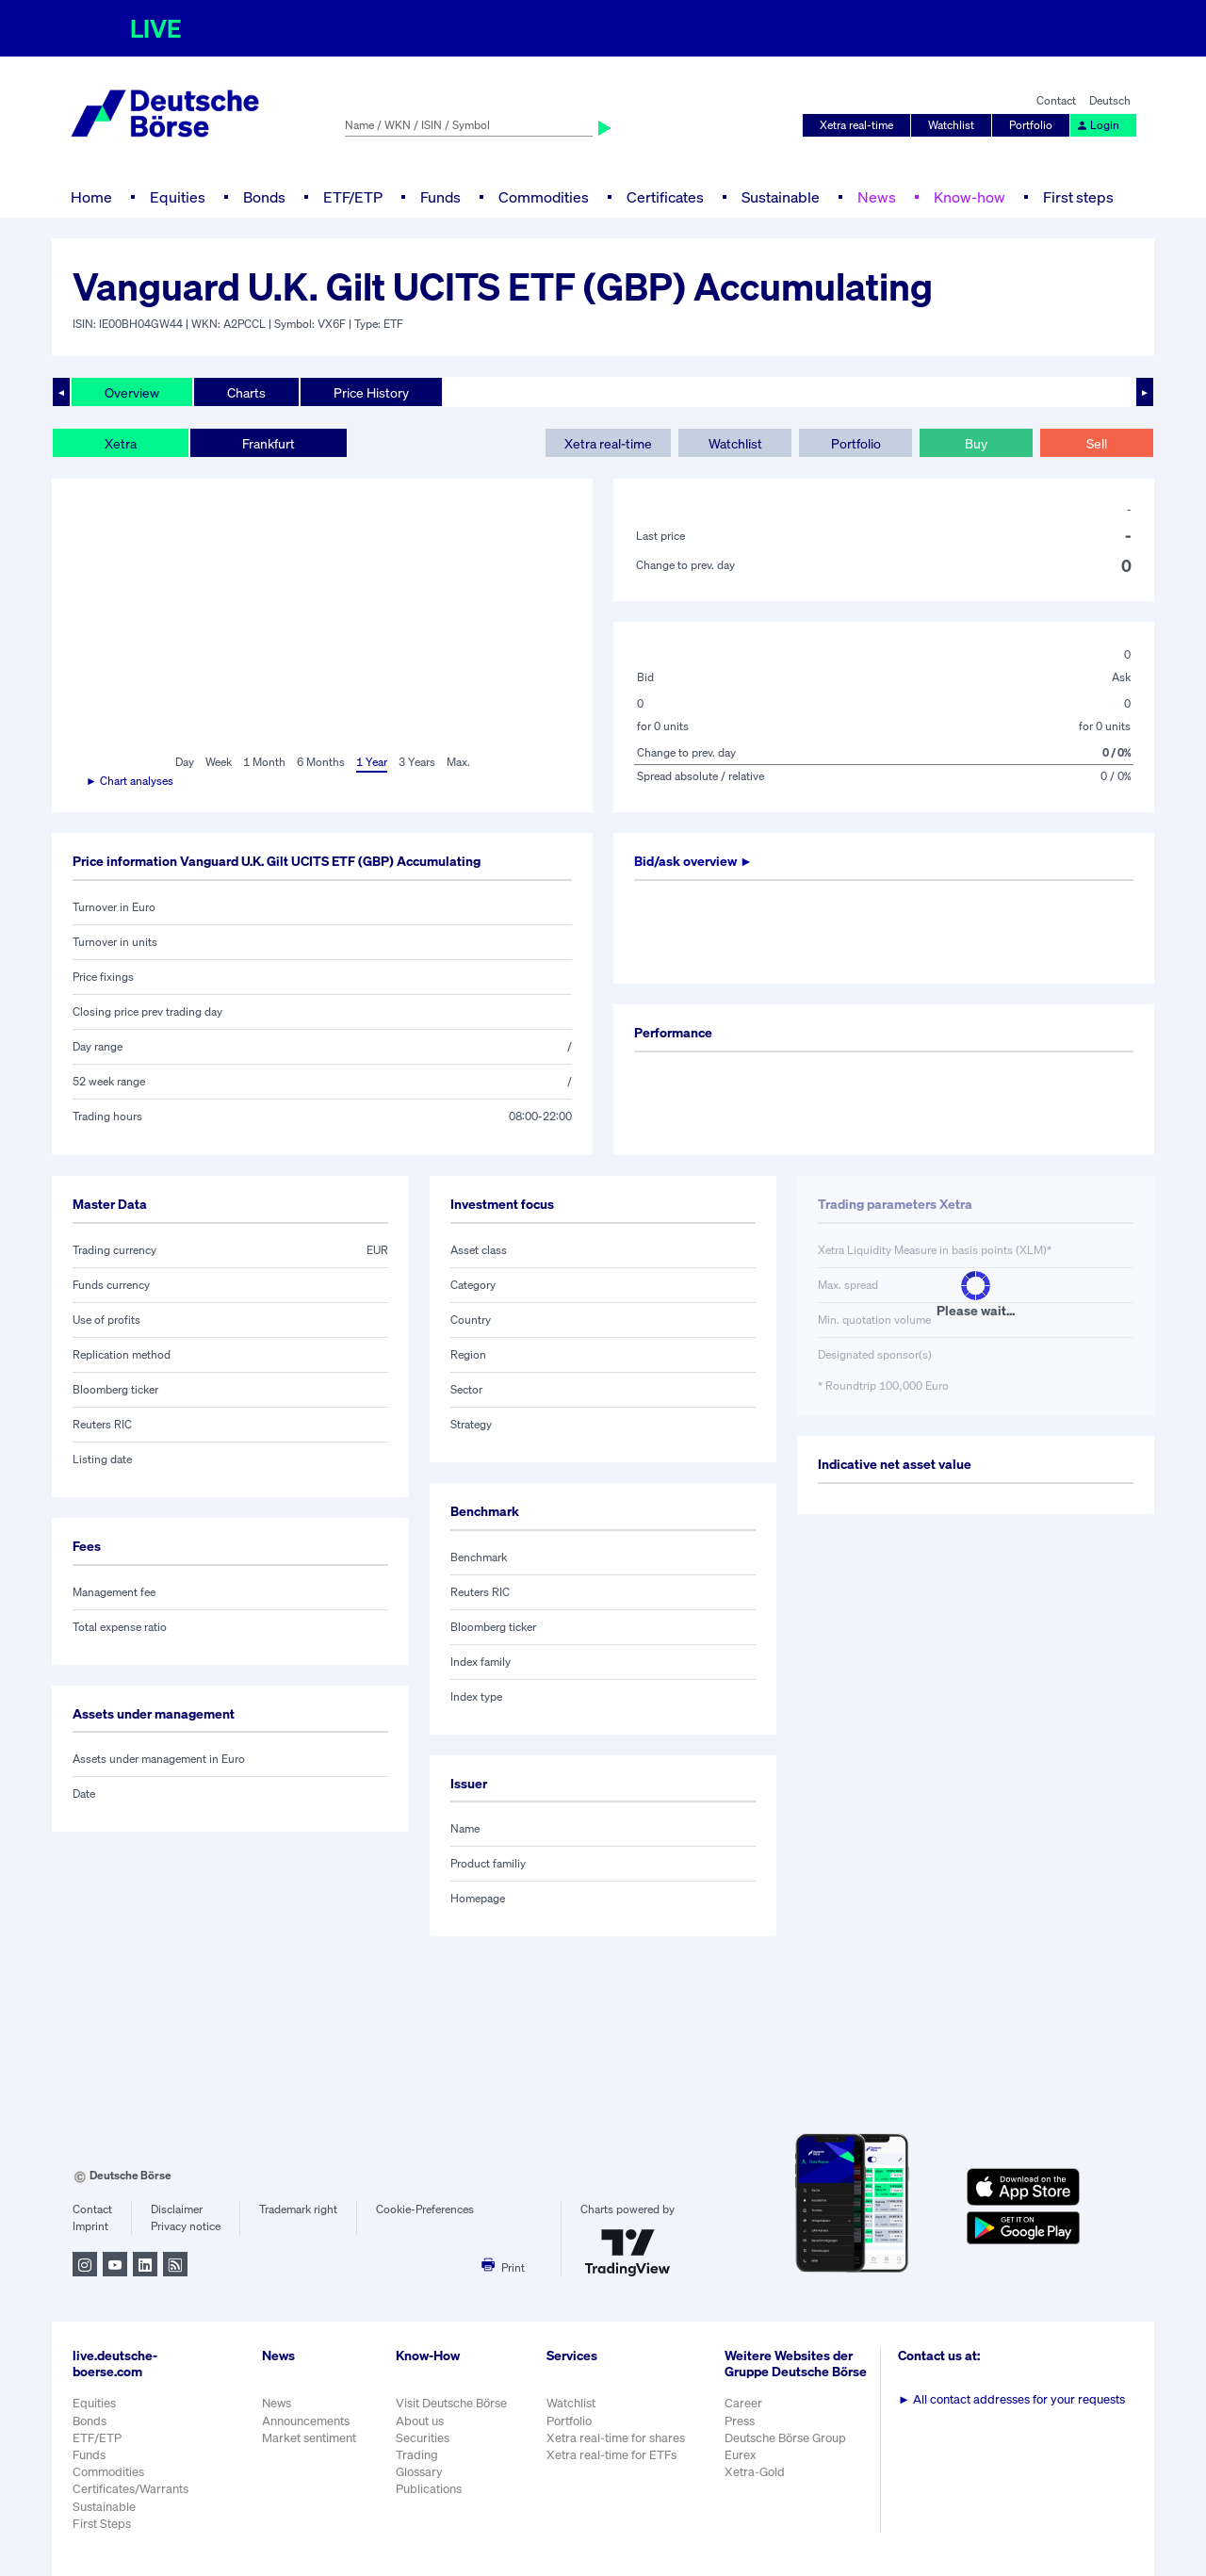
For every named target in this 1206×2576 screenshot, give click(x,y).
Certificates (665, 197)
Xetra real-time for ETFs (611, 2455)
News (876, 197)
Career (743, 2403)
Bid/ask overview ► (693, 861)
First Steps (102, 2524)
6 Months (321, 762)
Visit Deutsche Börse (451, 2403)
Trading (417, 2455)
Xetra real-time (856, 125)
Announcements (306, 2421)
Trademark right (298, 2209)
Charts (246, 392)
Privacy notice (185, 2226)
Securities (422, 2438)
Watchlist (951, 125)
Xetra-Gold (755, 2472)
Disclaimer (177, 2209)
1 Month (264, 762)
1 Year (371, 762)
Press (740, 2421)
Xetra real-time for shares (615, 2438)
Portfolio (1030, 125)
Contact (1056, 100)
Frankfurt (268, 443)
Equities (177, 197)
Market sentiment (309, 2438)
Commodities (543, 197)
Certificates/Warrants (130, 2489)
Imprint (90, 2226)
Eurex (741, 2455)
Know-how (969, 197)
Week (218, 762)
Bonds (264, 197)
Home (91, 197)
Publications (429, 2489)
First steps (1078, 197)
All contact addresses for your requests (1011, 2399)
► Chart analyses (129, 781)
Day (184, 762)
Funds (440, 197)
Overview (132, 392)
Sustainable (781, 197)
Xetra (121, 443)
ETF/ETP (353, 197)
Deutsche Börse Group (785, 2438)
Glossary (419, 2472)
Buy (976, 443)
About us (420, 2421)
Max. (458, 762)
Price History (371, 392)
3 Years (417, 762)
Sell (1096, 443)
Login (1097, 125)
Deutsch (1110, 100)
